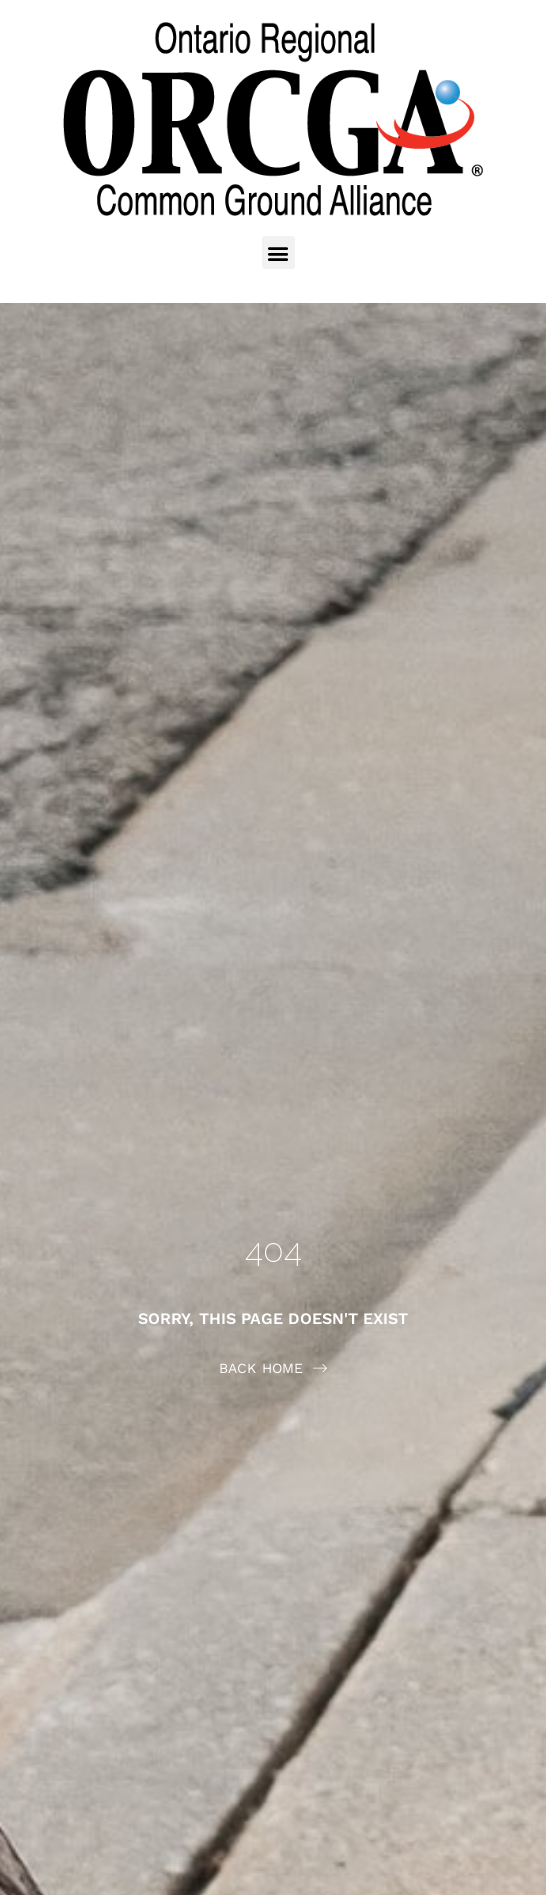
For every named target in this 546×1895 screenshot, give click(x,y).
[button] (278, 252)
